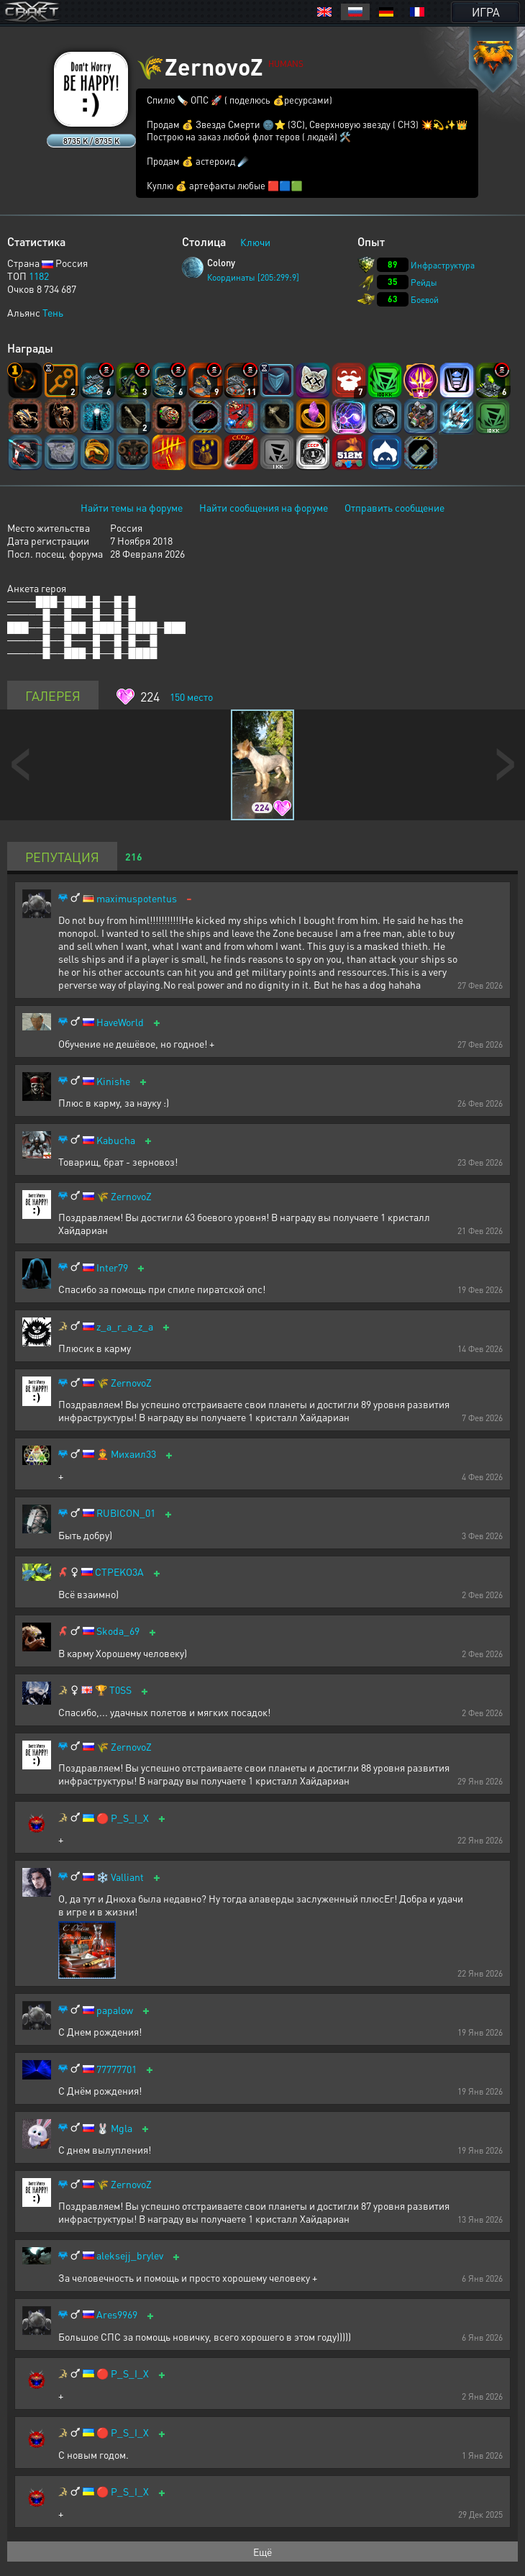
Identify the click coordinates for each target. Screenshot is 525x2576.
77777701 (116, 2069)
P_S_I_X (130, 1818)
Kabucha (115, 1140)
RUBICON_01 (125, 1513)
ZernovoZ (131, 1196)
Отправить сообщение (394, 507)
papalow (114, 2010)
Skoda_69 (118, 1631)
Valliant (127, 1877)
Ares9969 (116, 2314)
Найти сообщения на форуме (263, 507)
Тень (52, 312)
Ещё (262, 2551)
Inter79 (112, 1267)
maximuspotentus (136, 898)
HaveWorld (120, 1022)
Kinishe (113, 1081)
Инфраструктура (443, 265)
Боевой (425, 299)
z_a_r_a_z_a (124, 1326)
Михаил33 (133, 1454)
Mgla (121, 2128)
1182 (39, 275)
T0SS (120, 1690)
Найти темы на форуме (132, 507)
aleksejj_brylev (129, 2255)
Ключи (255, 241)
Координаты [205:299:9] (253, 277)
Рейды (424, 282)
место (191, 696)
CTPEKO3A (119, 1572)
